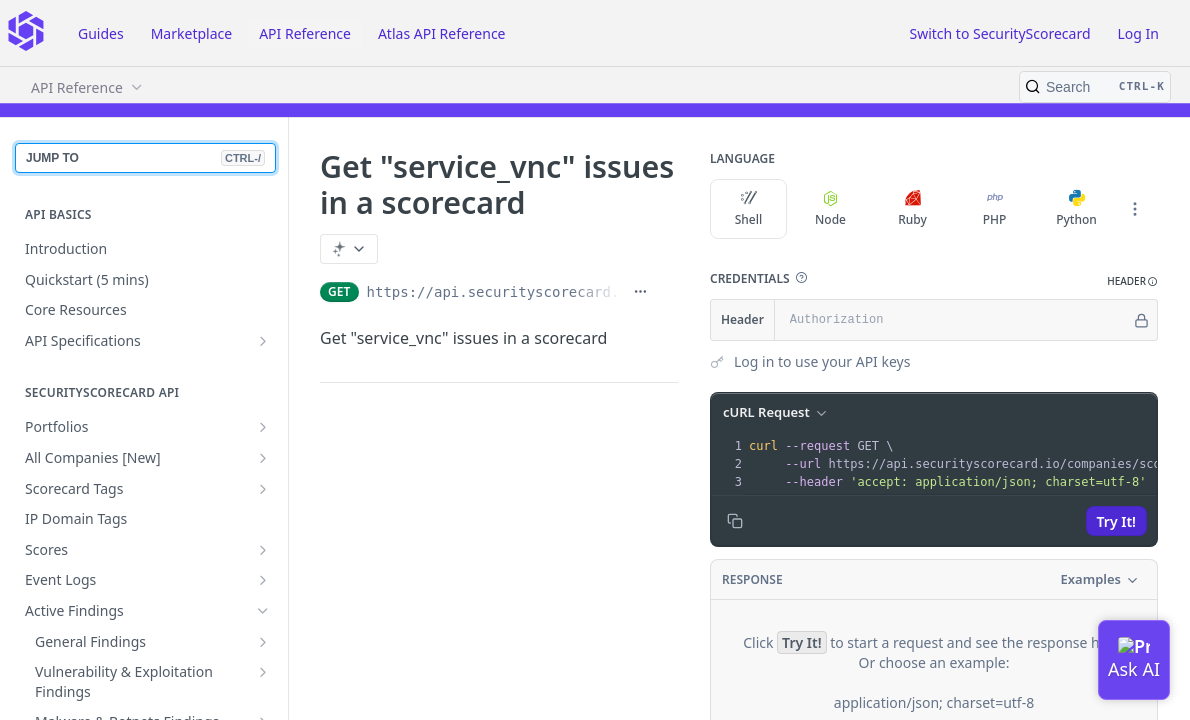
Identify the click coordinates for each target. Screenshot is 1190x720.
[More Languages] (1135, 209)
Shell (749, 209)
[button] (801, 278)
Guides (101, 33)
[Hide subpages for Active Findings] (263, 611)
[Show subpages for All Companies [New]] (263, 458)
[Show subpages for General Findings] (263, 642)
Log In (1138, 33)
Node (830, 209)
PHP (995, 209)
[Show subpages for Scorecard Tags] (263, 489)
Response (752, 579)
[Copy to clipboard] (735, 521)
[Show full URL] (640, 292)
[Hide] (1141, 320)
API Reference (305, 33)
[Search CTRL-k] (1095, 87)
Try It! (1116, 521)
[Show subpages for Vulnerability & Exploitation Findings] (263, 672)
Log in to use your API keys (822, 361)
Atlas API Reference (442, 33)
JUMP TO (145, 158)
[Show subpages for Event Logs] (263, 580)
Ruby (912, 209)
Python (1076, 209)
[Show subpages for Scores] (263, 550)
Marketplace (191, 33)
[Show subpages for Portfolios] (263, 427)
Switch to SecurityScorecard (999, 33)
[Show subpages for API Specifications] (263, 341)
